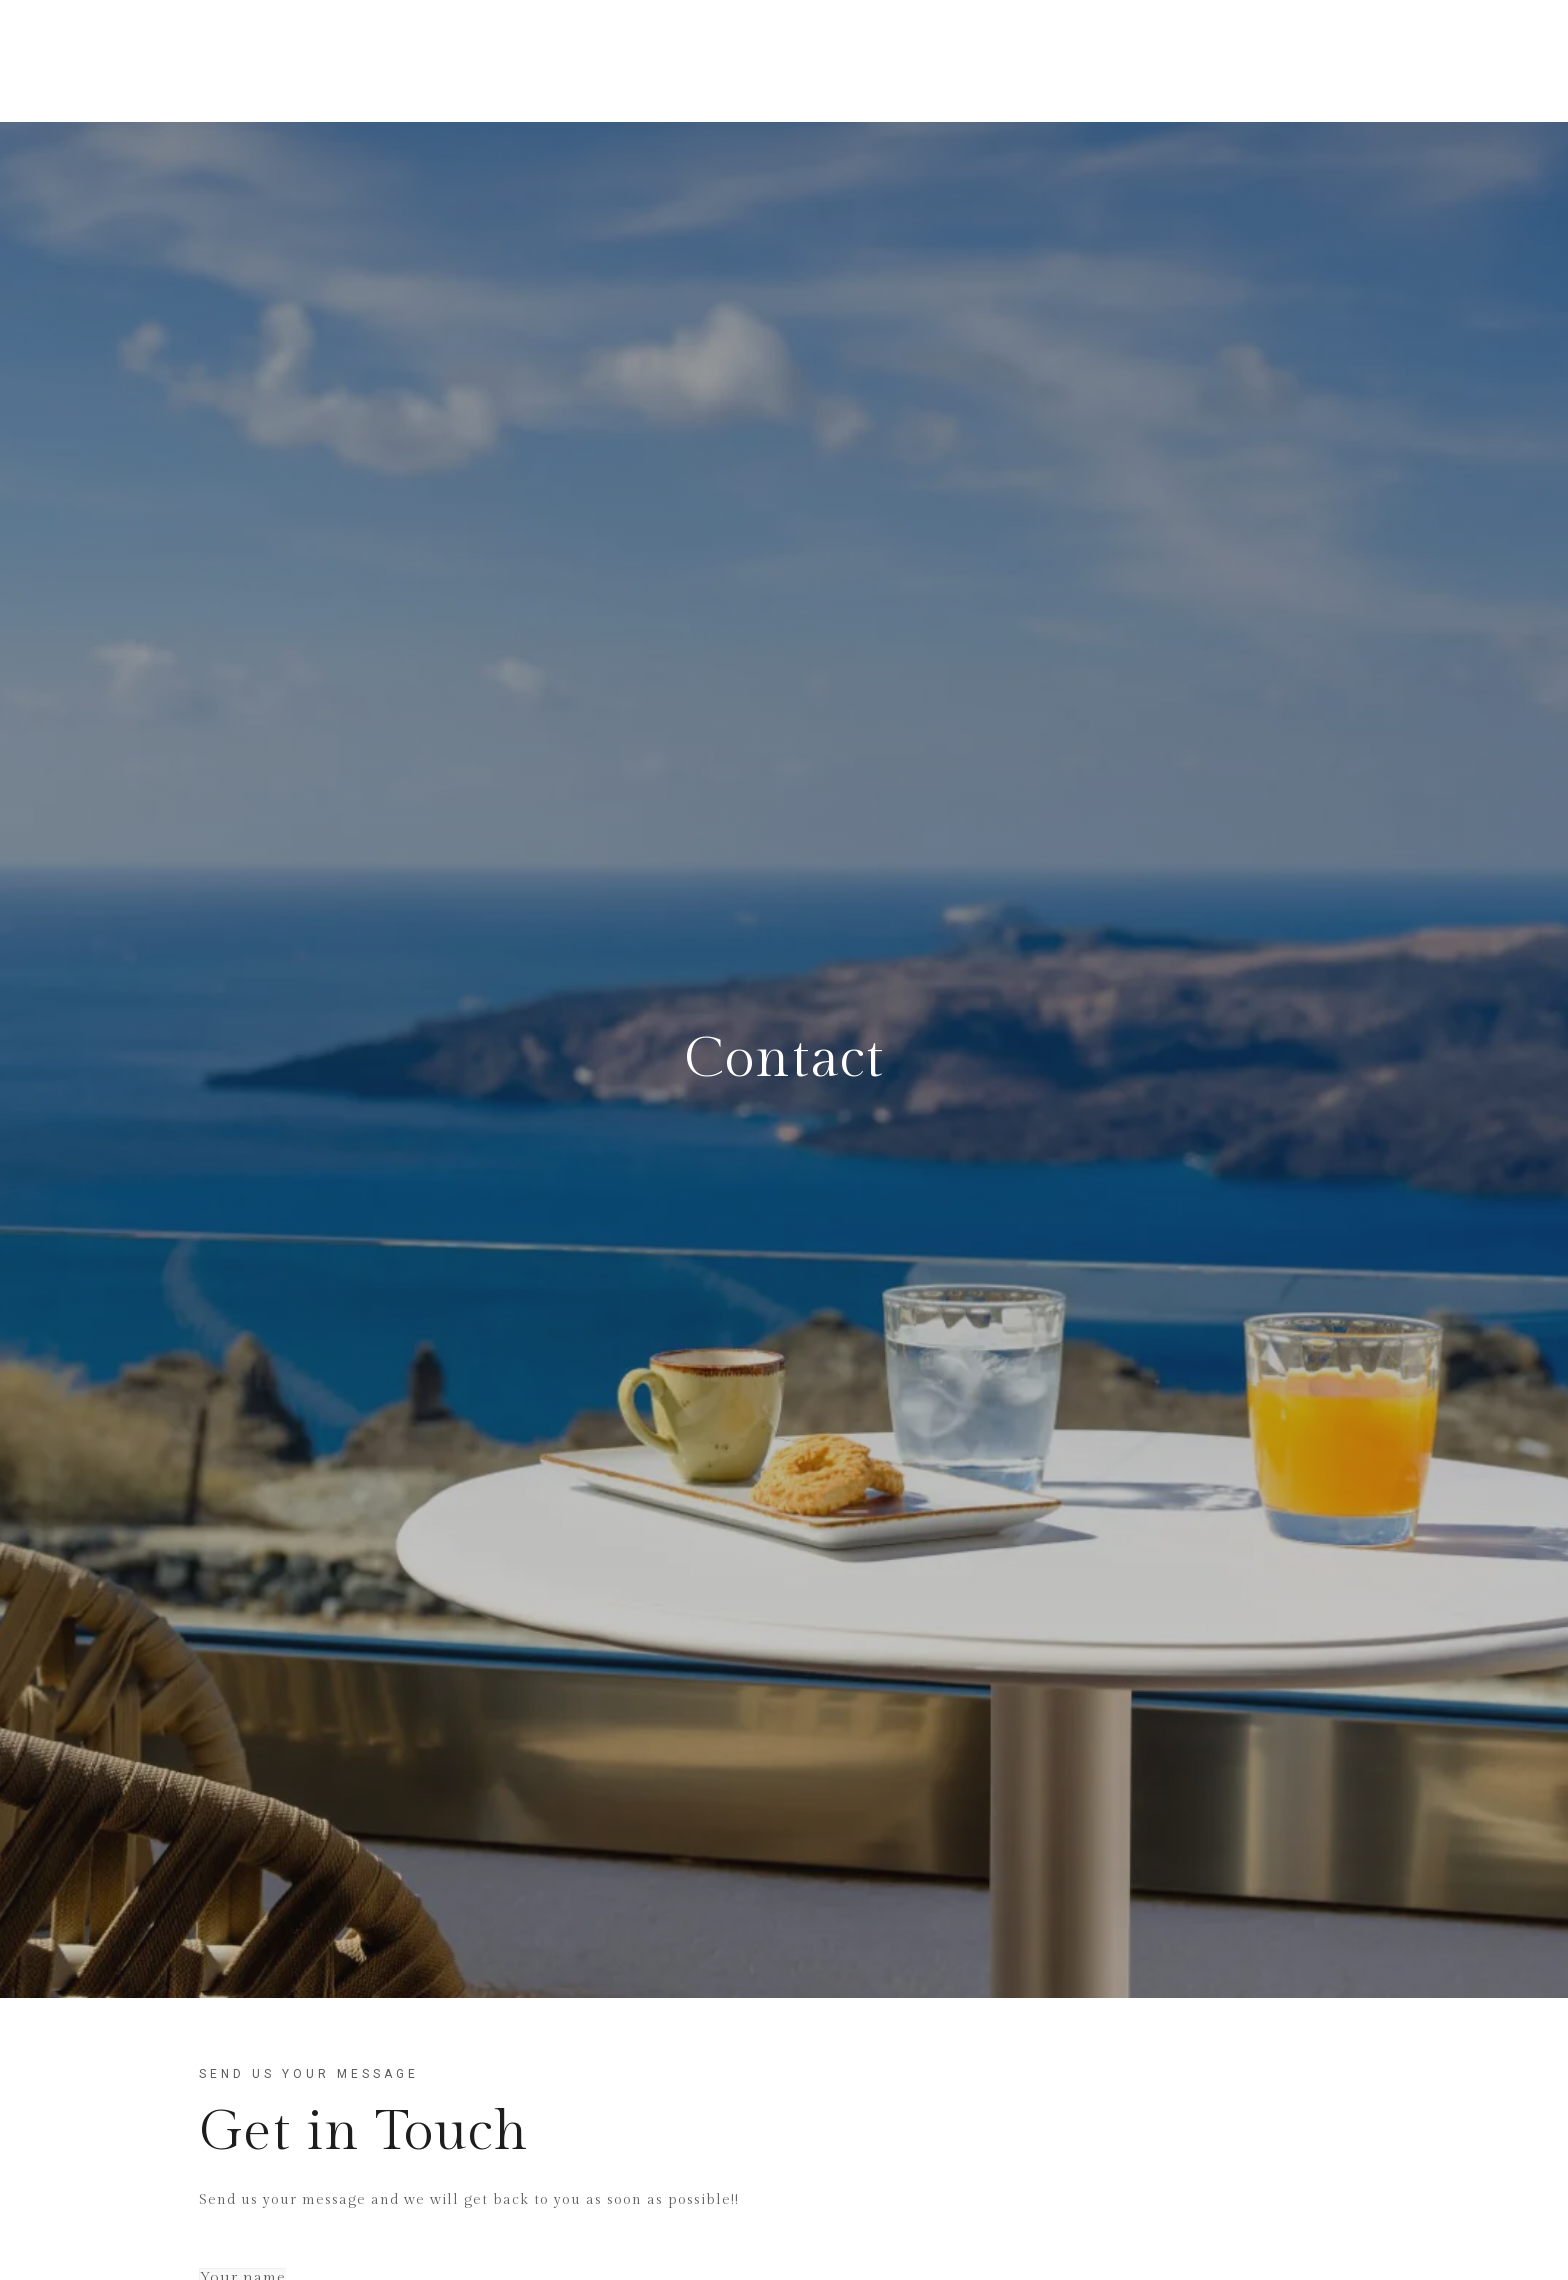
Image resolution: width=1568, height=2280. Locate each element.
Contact (1188, 61)
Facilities (853, 61)
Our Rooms (725, 61)
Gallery (1081, 61)
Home (610, 61)
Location (971, 61)
